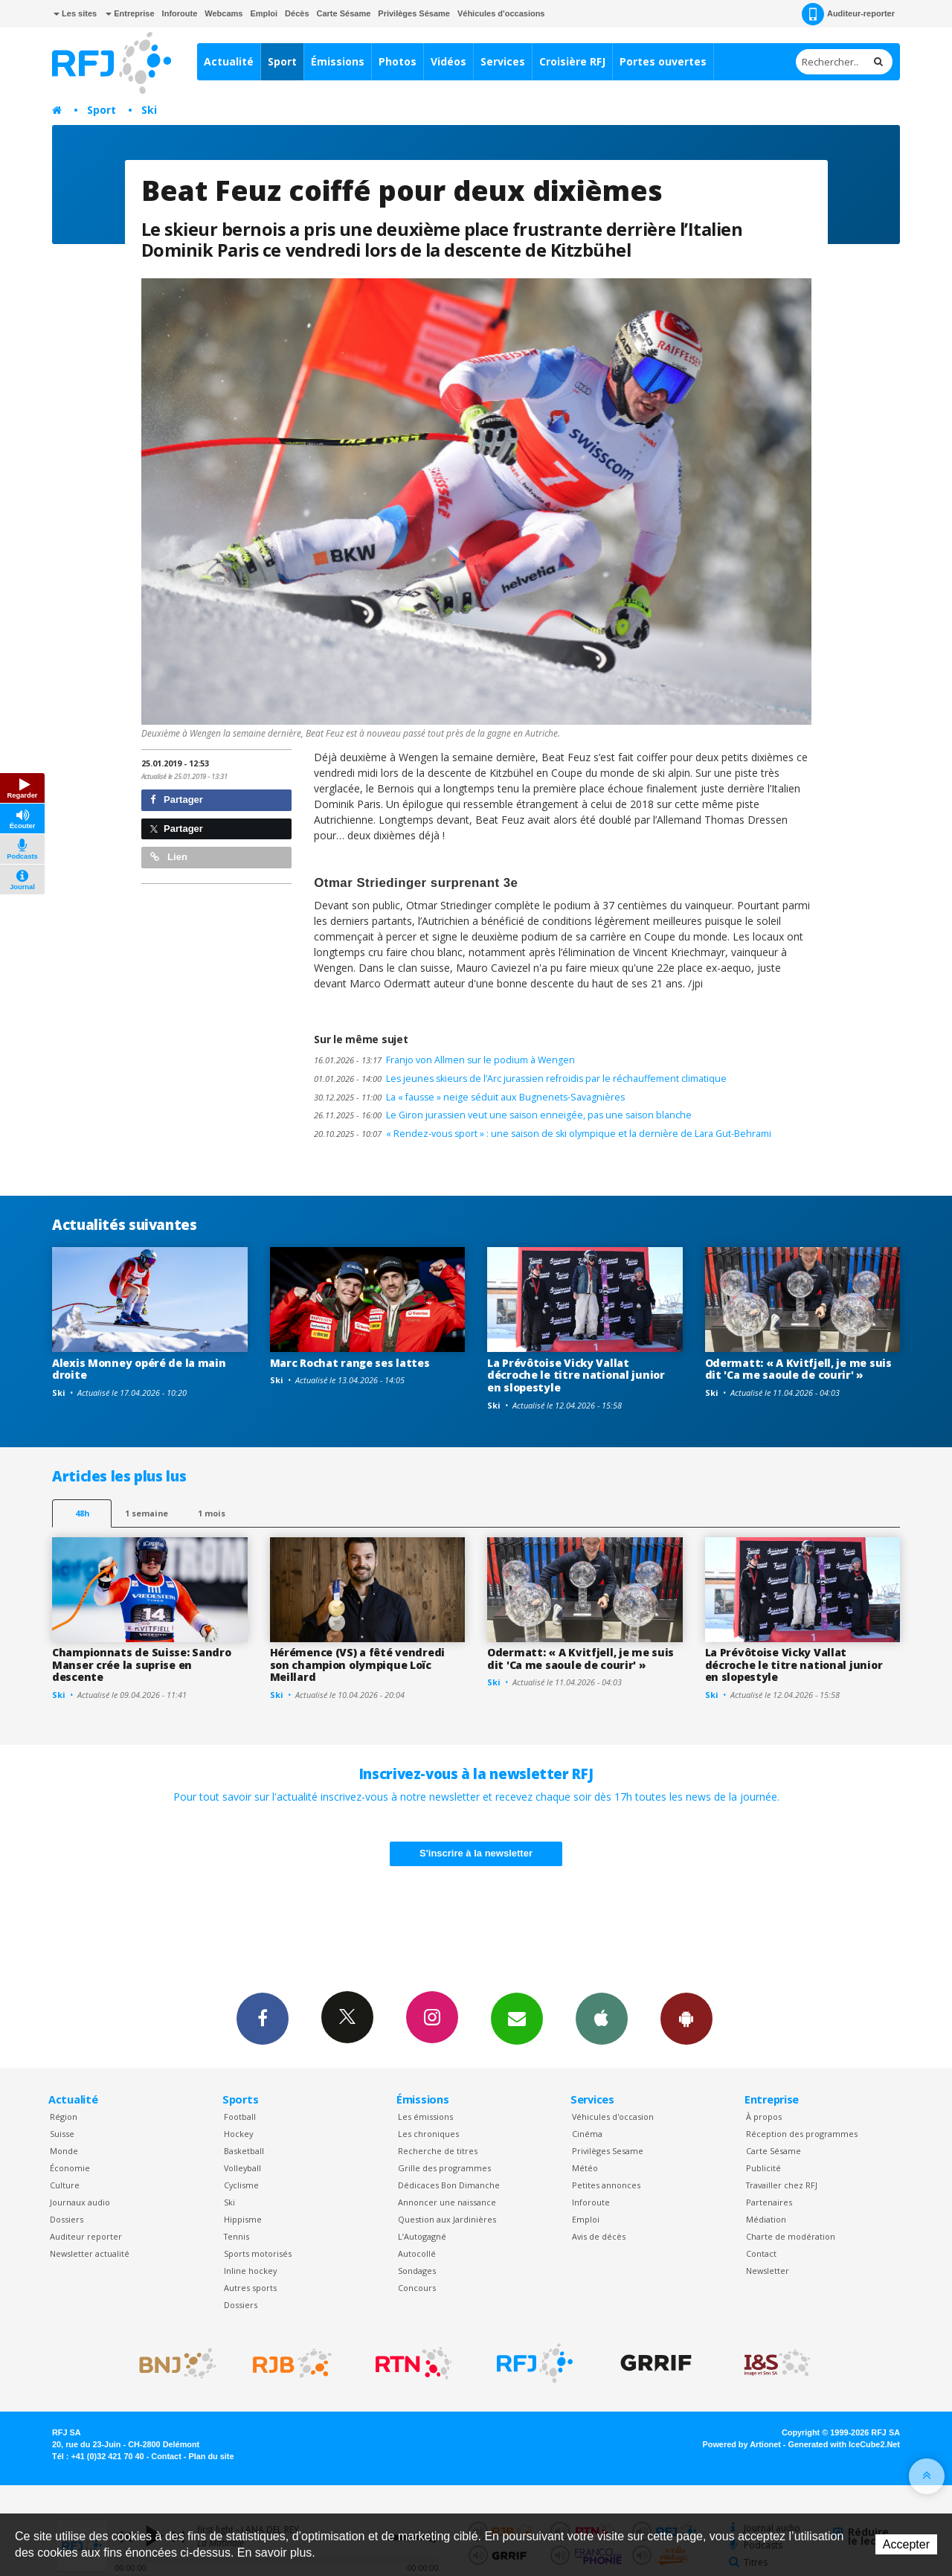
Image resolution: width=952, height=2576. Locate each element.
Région (63, 2116)
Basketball (244, 2151)
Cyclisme (241, 2185)
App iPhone (602, 2018)
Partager (176, 799)
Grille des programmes (444, 2168)
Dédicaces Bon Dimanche (449, 2185)
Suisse (62, 2133)
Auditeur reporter (86, 2236)
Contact (761, 2253)
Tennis (236, 2236)
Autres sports (250, 2288)
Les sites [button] (75, 13)
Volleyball (242, 2168)
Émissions (337, 61)
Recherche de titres (437, 2151)
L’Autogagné (422, 2236)
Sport (282, 61)
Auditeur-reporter (848, 14)
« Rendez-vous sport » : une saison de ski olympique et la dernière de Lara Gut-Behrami (542, 1133)
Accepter (906, 2544)
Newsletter (767, 2270)
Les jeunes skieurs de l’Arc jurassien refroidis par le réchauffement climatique (520, 1078)
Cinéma (587, 2133)
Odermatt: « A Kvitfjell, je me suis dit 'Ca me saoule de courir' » (798, 1369)
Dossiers (66, 2219)
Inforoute (180, 13)
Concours (417, 2288)
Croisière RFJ (572, 61)
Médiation (766, 2219)
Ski (149, 110)
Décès (297, 13)
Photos (397, 61)
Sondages (417, 2270)
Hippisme (243, 2219)
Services (502, 61)
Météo (585, 2168)
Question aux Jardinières (447, 2219)
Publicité (763, 2168)
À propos (764, 2116)
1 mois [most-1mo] (211, 1513)
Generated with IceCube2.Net (844, 2444)
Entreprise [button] (130, 13)
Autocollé (417, 2253)
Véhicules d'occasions (501, 13)
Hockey (238, 2133)
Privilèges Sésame (414, 13)
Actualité (229, 61)
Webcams (223, 13)
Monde (64, 2151)
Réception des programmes (802, 2133)
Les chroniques (428, 2133)
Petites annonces (606, 2185)
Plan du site (211, 2456)
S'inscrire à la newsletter (476, 1853)
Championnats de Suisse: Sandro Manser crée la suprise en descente (141, 1665)
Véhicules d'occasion (613, 2116)
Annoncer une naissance (447, 2202)
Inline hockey (250, 2270)
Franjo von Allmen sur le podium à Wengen (444, 1060)
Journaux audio (80, 2202)
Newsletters (517, 2018)
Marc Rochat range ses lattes (350, 1363)
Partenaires (769, 2202)
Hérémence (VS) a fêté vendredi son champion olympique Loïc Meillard (358, 1665)
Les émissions (425, 2116)
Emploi (263, 13)
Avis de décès (598, 2236)
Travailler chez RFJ (781, 2185)
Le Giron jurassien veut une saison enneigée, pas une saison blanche (503, 1115)
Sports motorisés (258, 2253)
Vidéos (448, 61)
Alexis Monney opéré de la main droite (139, 1369)
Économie (70, 2168)
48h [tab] (82, 1513)
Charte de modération (790, 2236)
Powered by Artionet (742, 2444)
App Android (686, 2018)
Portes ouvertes (663, 61)
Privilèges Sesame (607, 2151)
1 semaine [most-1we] (146, 1513)
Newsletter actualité (89, 2253)
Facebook (263, 2018)
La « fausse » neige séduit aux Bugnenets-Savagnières (469, 1097)
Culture (65, 2185)
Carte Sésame (344, 13)
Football (240, 2116)
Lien (168, 856)
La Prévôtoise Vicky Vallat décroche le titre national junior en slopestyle (576, 1375)
